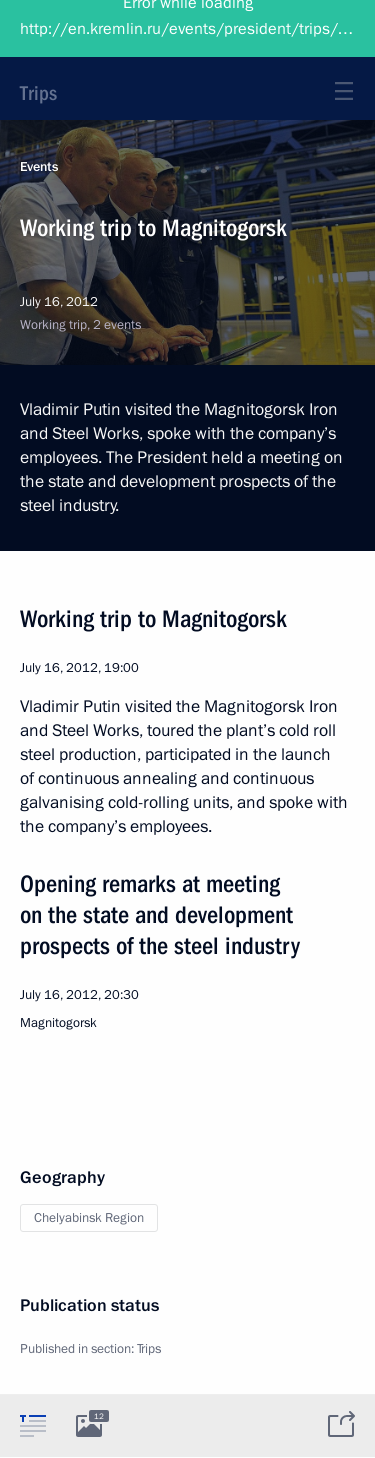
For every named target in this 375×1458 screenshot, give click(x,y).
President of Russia (95, 30)
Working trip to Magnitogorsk (153, 619)
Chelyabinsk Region (89, 1218)
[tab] (33, 1425)
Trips (38, 93)
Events (39, 167)
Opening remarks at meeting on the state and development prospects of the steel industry (160, 915)
